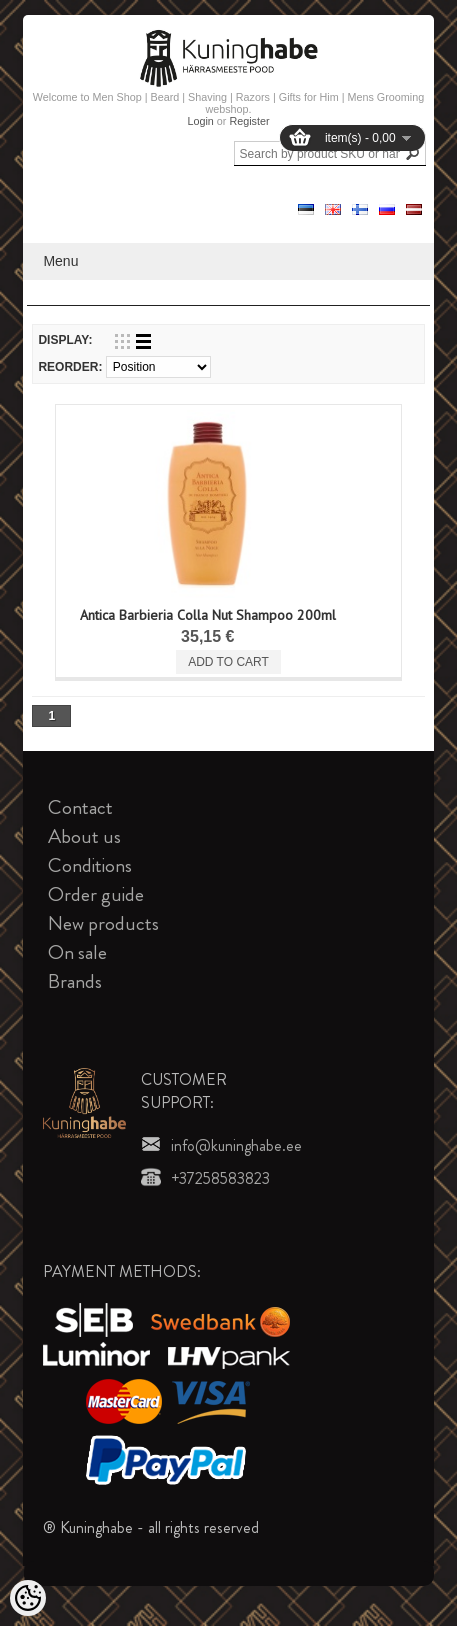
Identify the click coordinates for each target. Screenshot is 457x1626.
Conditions (90, 865)
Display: (65, 340)
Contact (80, 807)
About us (84, 836)
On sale (77, 952)
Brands (75, 981)
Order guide (96, 894)
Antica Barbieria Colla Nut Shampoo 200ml (208, 615)
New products (103, 923)
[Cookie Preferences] (28, 1598)
